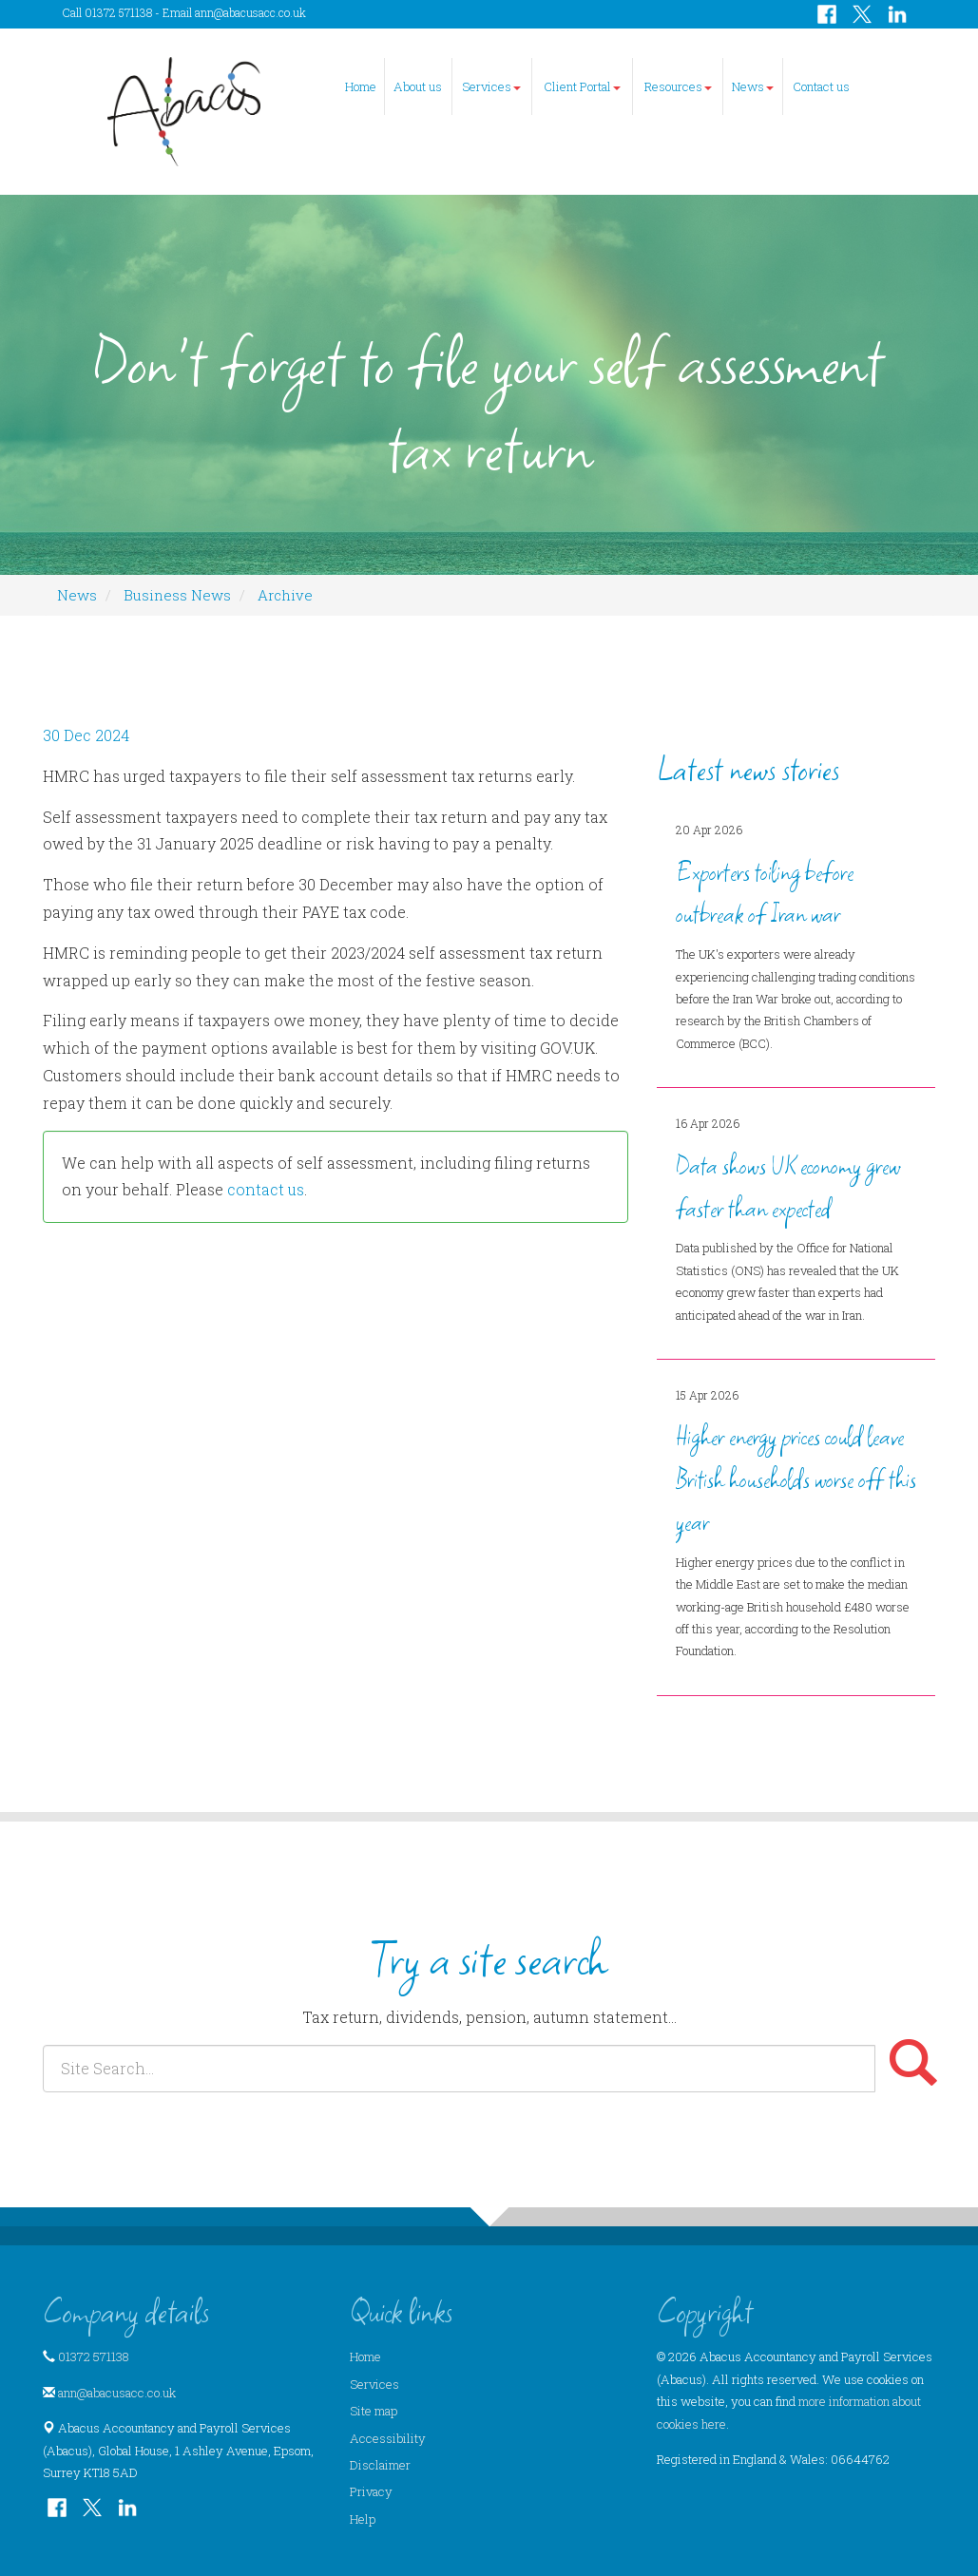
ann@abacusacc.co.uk (250, 12)
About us (417, 86)
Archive (285, 594)
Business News (177, 594)
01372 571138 (93, 2356)
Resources (678, 86)
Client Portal (582, 86)
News (753, 86)
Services (491, 86)
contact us (265, 1189)
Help (362, 2519)
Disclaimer (380, 2464)
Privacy (371, 2491)
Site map (373, 2410)
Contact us (821, 86)
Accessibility (388, 2438)
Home (360, 86)
